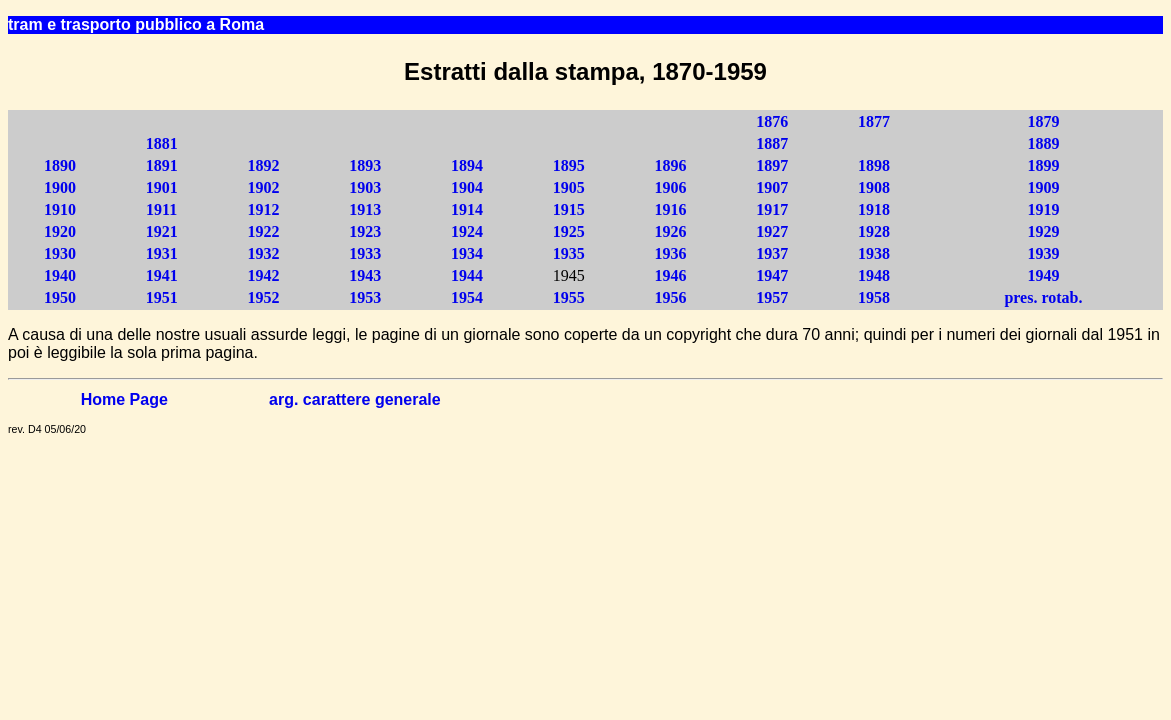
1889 (1043, 143)
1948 (874, 275)
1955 (569, 297)
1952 (263, 297)
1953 (365, 297)
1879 (1043, 121)
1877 (874, 121)
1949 (1043, 275)
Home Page (124, 399)
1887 (772, 143)
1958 (874, 297)
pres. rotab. (1043, 297)
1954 (467, 297)
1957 (772, 297)
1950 (60, 297)
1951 (162, 297)
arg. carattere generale (355, 399)
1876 (772, 121)
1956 (670, 297)
